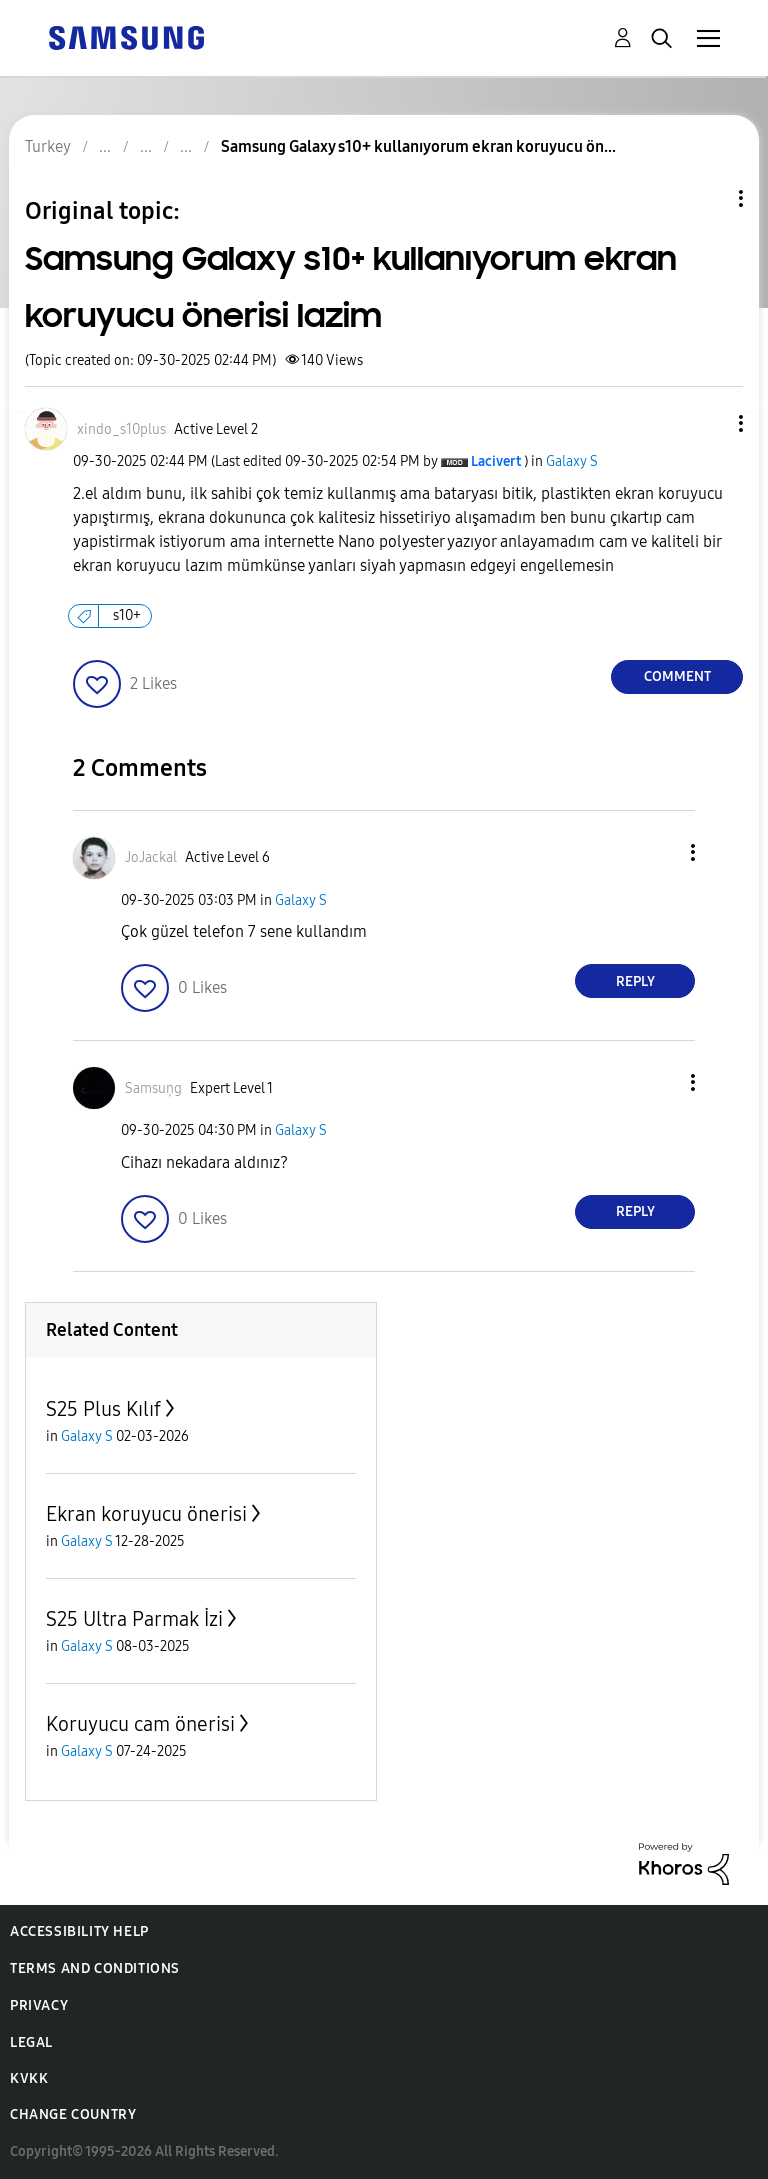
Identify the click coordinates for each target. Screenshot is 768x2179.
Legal (31, 2042)
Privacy (39, 2005)
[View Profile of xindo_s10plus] (121, 429)
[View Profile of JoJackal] (151, 857)
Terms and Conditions (95, 1968)
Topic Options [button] (707, 198)
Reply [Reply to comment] (635, 981)
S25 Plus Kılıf (103, 1409)
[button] (708, 423)
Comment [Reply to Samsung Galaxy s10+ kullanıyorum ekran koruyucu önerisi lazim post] (677, 676)
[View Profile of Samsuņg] (153, 1088)
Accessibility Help (79, 1931)
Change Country (73, 2114)
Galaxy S (572, 461)
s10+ (127, 615)
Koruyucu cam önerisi (140, 1724)
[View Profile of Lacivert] (496, 461)
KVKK (29, 2078)
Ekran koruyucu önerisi (146, 1514)
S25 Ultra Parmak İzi (134, 1619)
